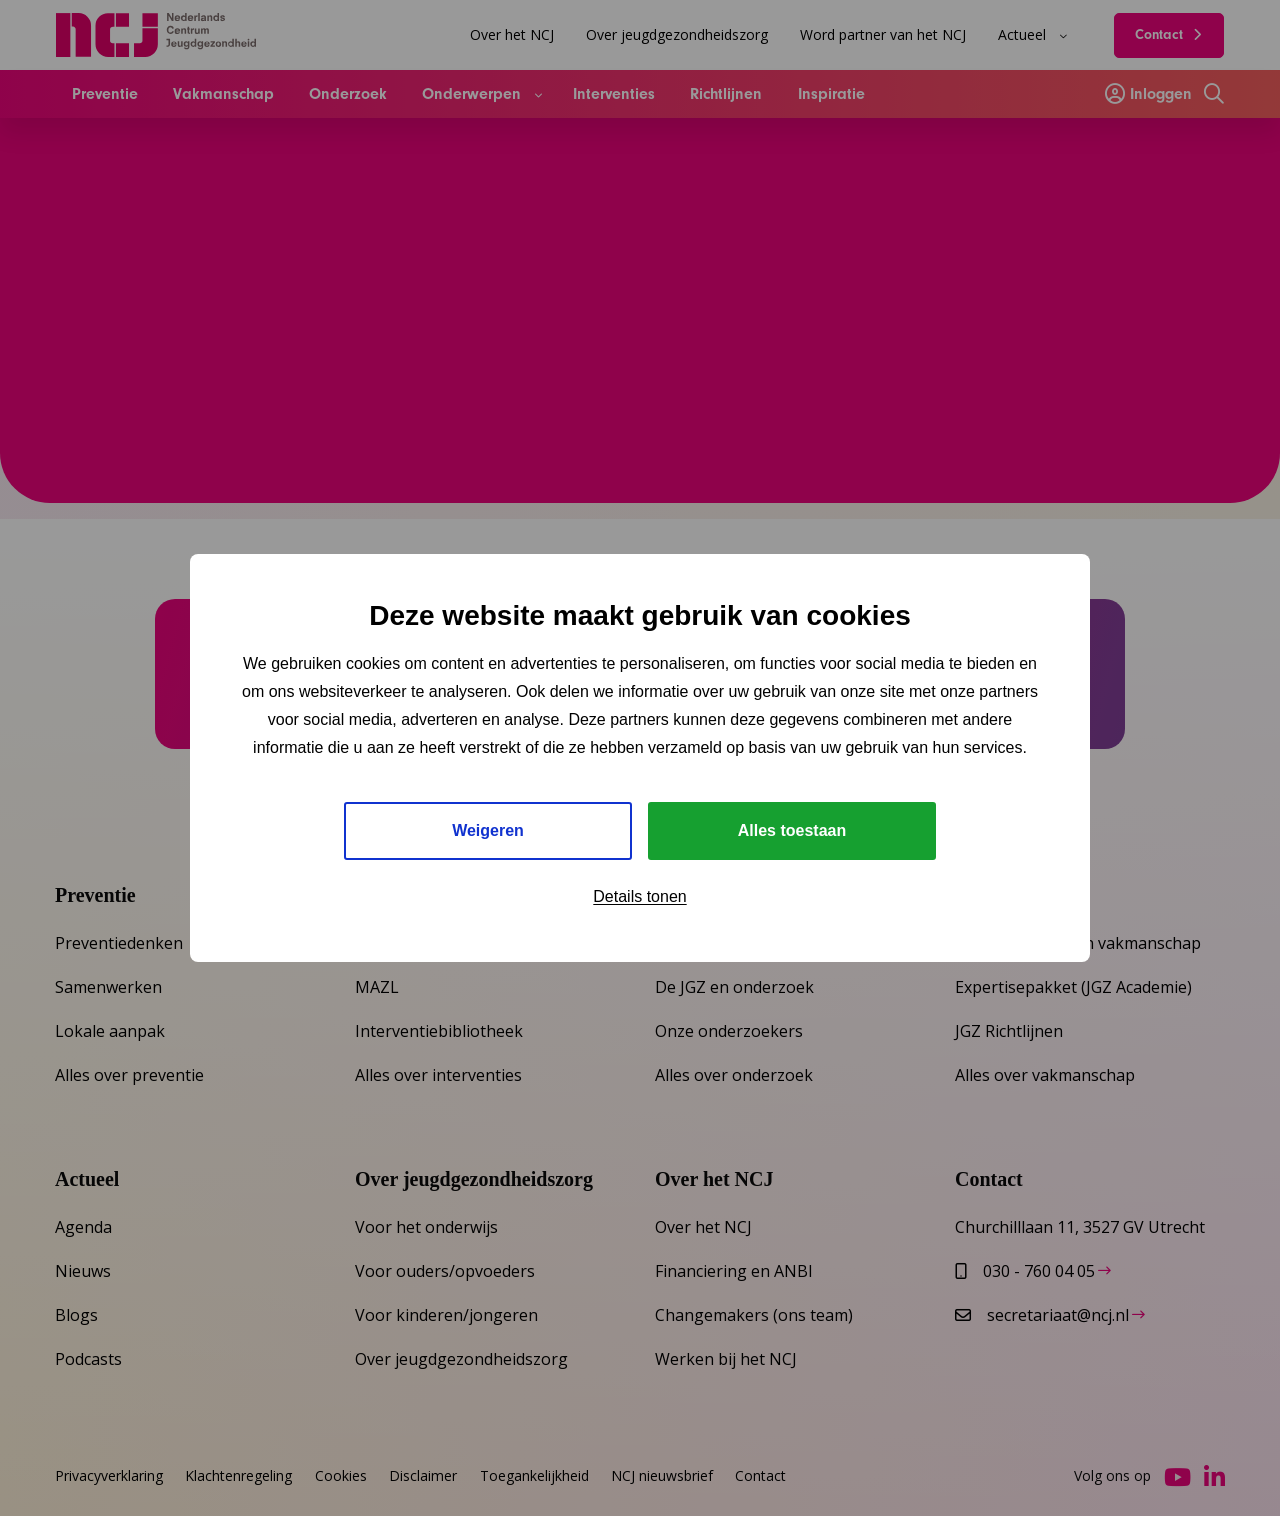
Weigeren (488, 830)
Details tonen (639, 896)
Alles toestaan (792, 830)
